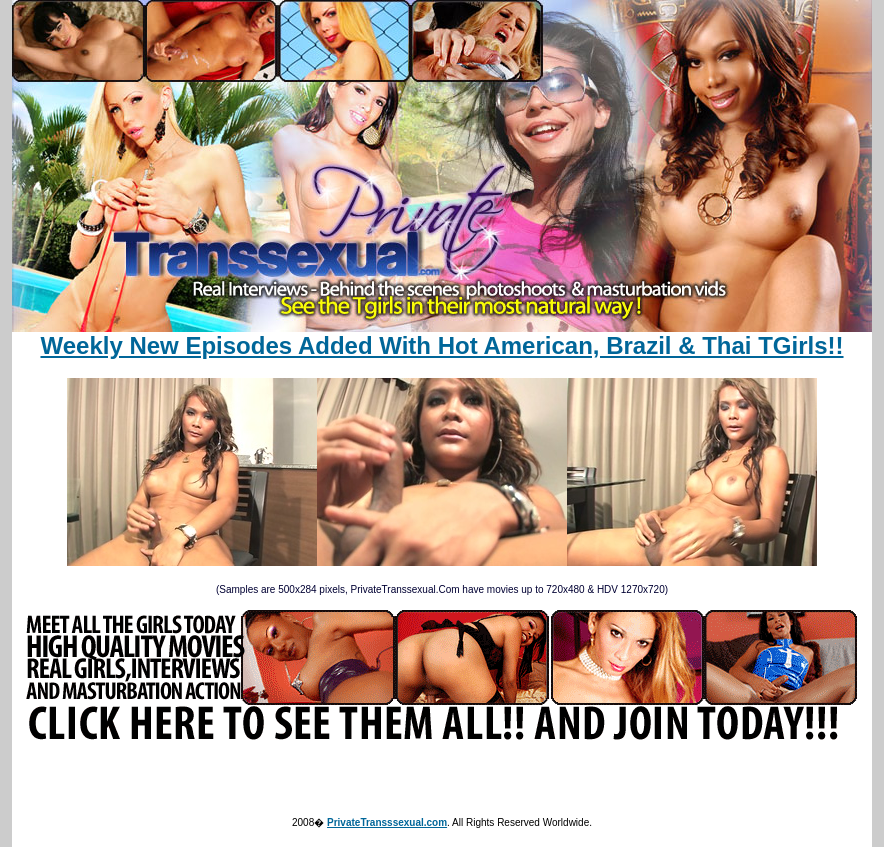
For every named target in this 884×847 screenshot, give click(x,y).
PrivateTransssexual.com (387, 822)
